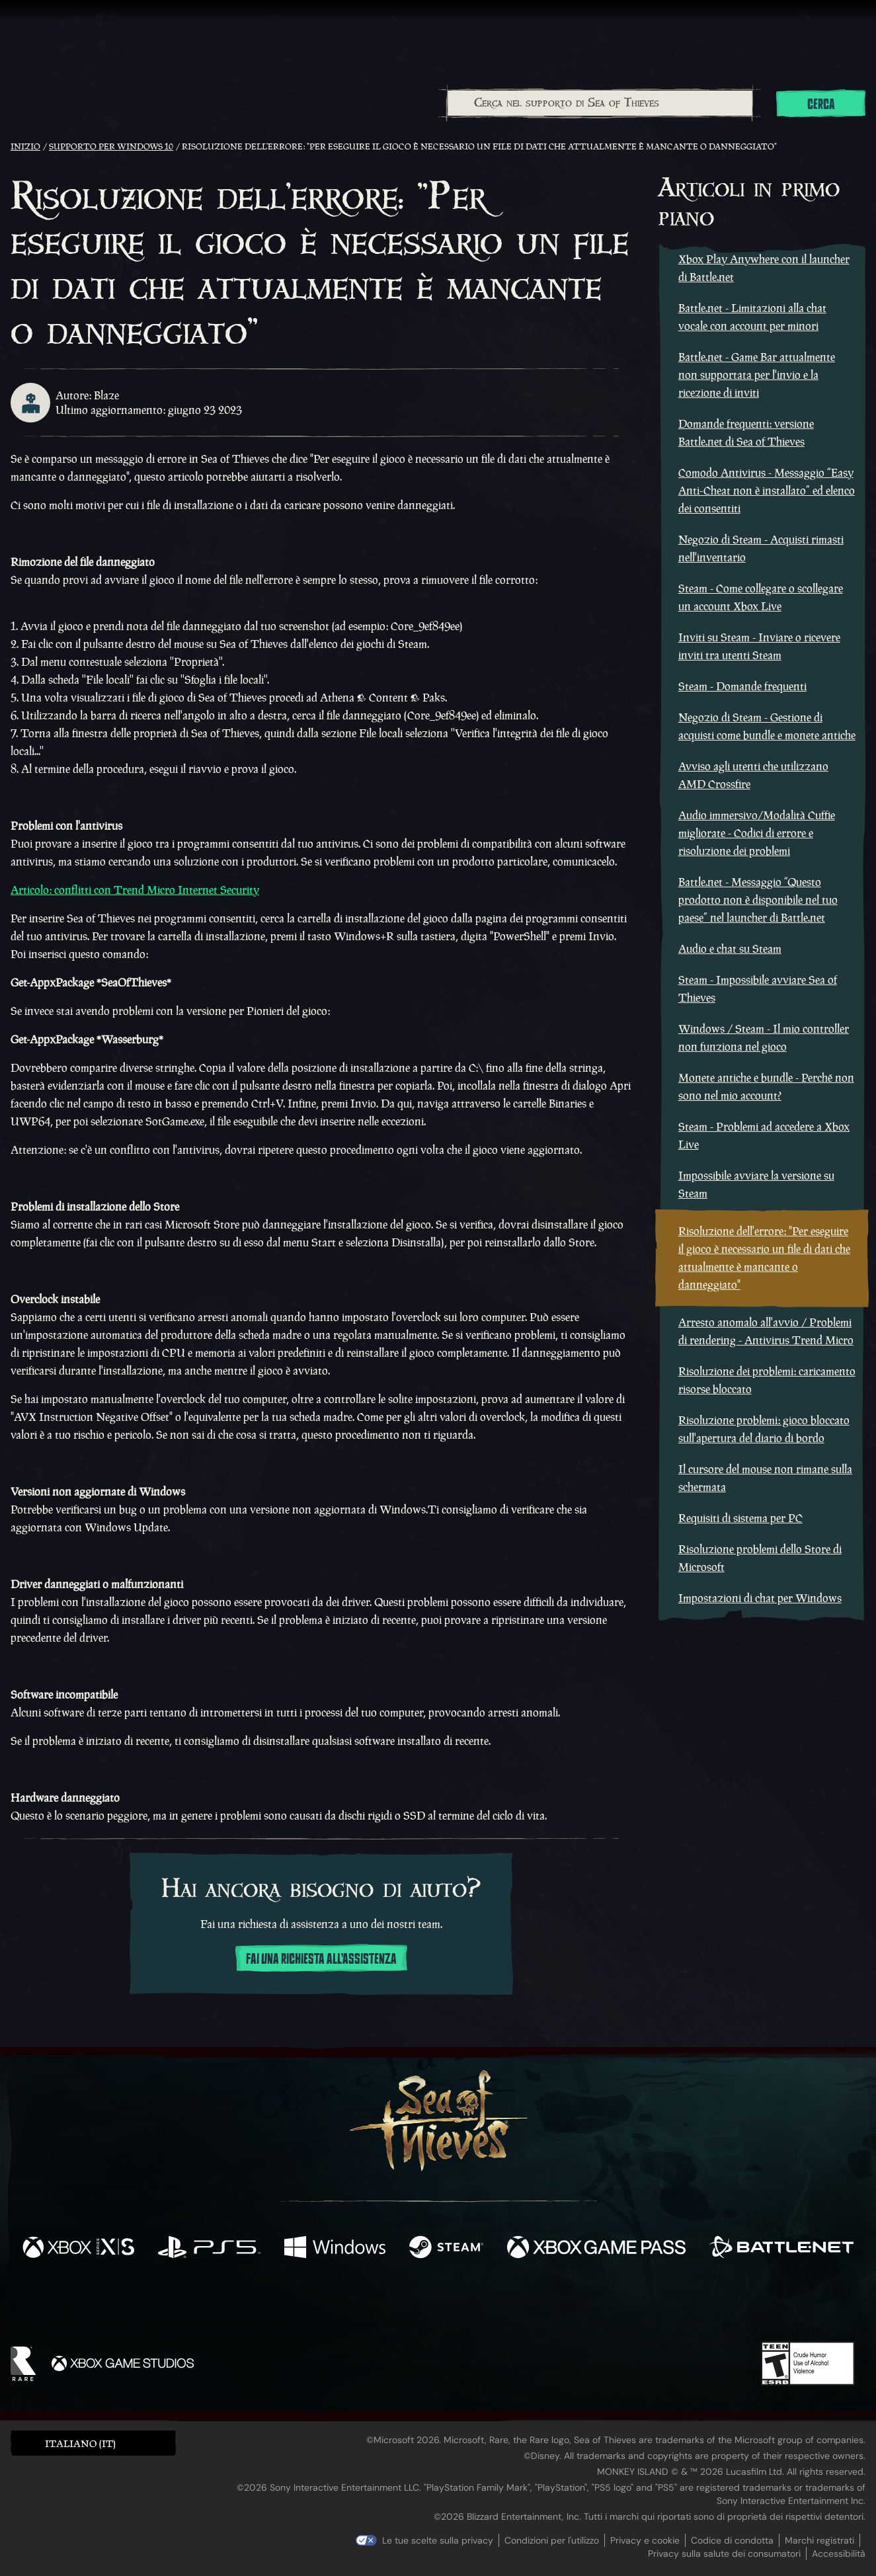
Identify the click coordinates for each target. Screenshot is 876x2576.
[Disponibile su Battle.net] (781, 2248)
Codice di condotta (732, 2540)
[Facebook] (305, 2302)
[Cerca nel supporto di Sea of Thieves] (600, 103)
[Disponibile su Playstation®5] (209, 2248)
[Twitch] (378, 2304)
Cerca (821, 104)
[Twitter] (339, 2303)
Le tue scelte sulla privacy (437, 2540)
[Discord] (491, 2306)
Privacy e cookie (645, 2540)
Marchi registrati (819, 2540)
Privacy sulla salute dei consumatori (724, 2553)
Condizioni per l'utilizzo (551, 2540)
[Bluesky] (565, 2305)
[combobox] (599, 103)
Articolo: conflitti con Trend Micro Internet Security (135, 890)
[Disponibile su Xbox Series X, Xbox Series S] (78, 2248)
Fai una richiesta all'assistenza (321, 1959)
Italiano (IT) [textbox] (80, 2443)
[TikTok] (528, 2304)
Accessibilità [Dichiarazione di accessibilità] (838, 2553)
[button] (93, 2443)
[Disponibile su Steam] (446, 2248)
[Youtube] (434, 2303)
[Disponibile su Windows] (335, 2248)
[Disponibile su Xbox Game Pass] (596, 2248)
